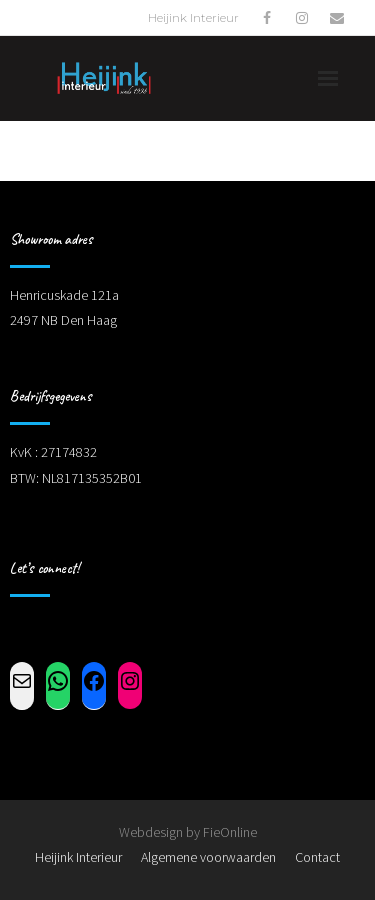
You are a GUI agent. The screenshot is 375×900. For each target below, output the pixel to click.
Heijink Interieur (78, 857)
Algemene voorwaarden (208, 857)
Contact (317, 857)
